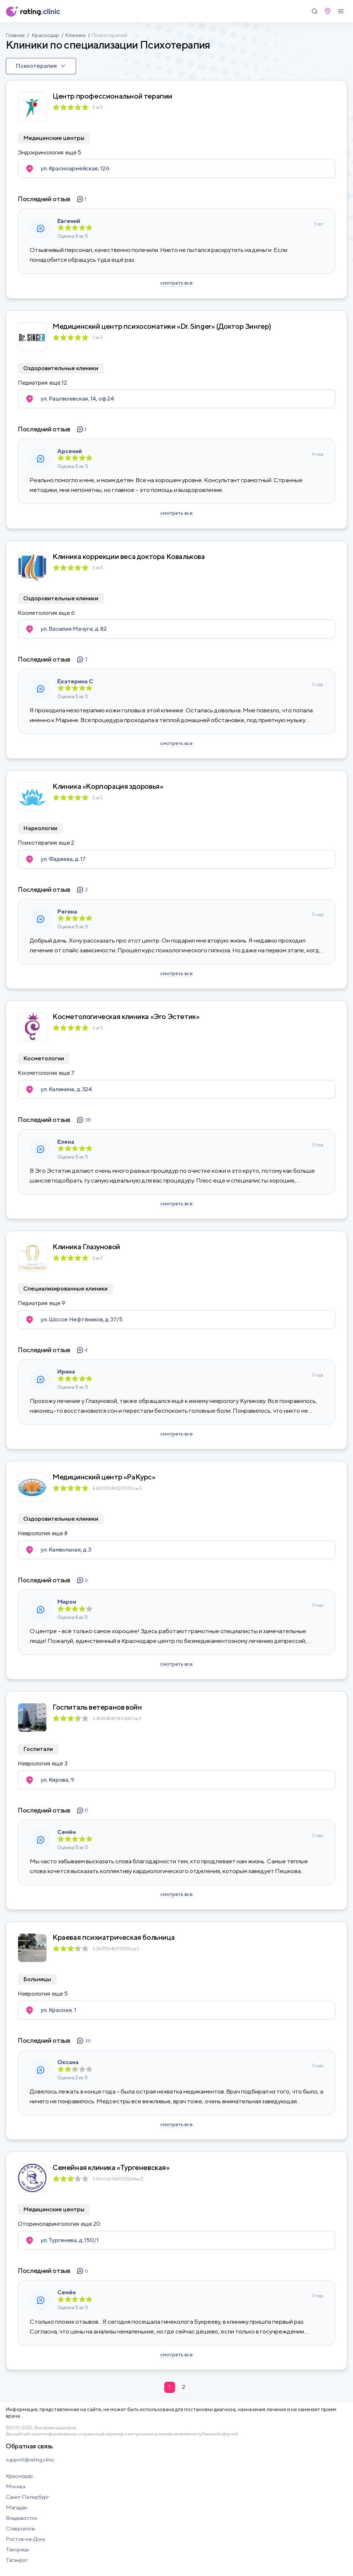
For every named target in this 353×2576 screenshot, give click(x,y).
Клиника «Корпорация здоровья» (108, 786)
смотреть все (176, 283)
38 (84, 1120)
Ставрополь (21, 2528)
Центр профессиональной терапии (113, 96)
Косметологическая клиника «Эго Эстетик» (126, 1016)
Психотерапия (37, 843)
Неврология (34, 1533)
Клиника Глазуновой (86, 1247)
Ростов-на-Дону (25, 2539)
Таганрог (17, 2560)
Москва (15, 2486)
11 (82, 1810)
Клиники (75, 35)
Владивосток (21, 2518)
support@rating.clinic (30, 2459)
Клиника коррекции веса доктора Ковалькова (129, 556)
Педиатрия (32, 383)
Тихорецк (17, 2549)
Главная (15, 35)
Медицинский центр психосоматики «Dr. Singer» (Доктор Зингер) (162, 326)
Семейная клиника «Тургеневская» (111, 2167)
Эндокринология (40, 152)
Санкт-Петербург (27, 2497)
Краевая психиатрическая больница (114, 1937)
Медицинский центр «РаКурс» (104, 1477)
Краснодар (45, 35)
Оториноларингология (48, 2224)
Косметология (37, 613)
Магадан (16, 2507)
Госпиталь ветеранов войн (97, 1707)
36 (84, 2040)
